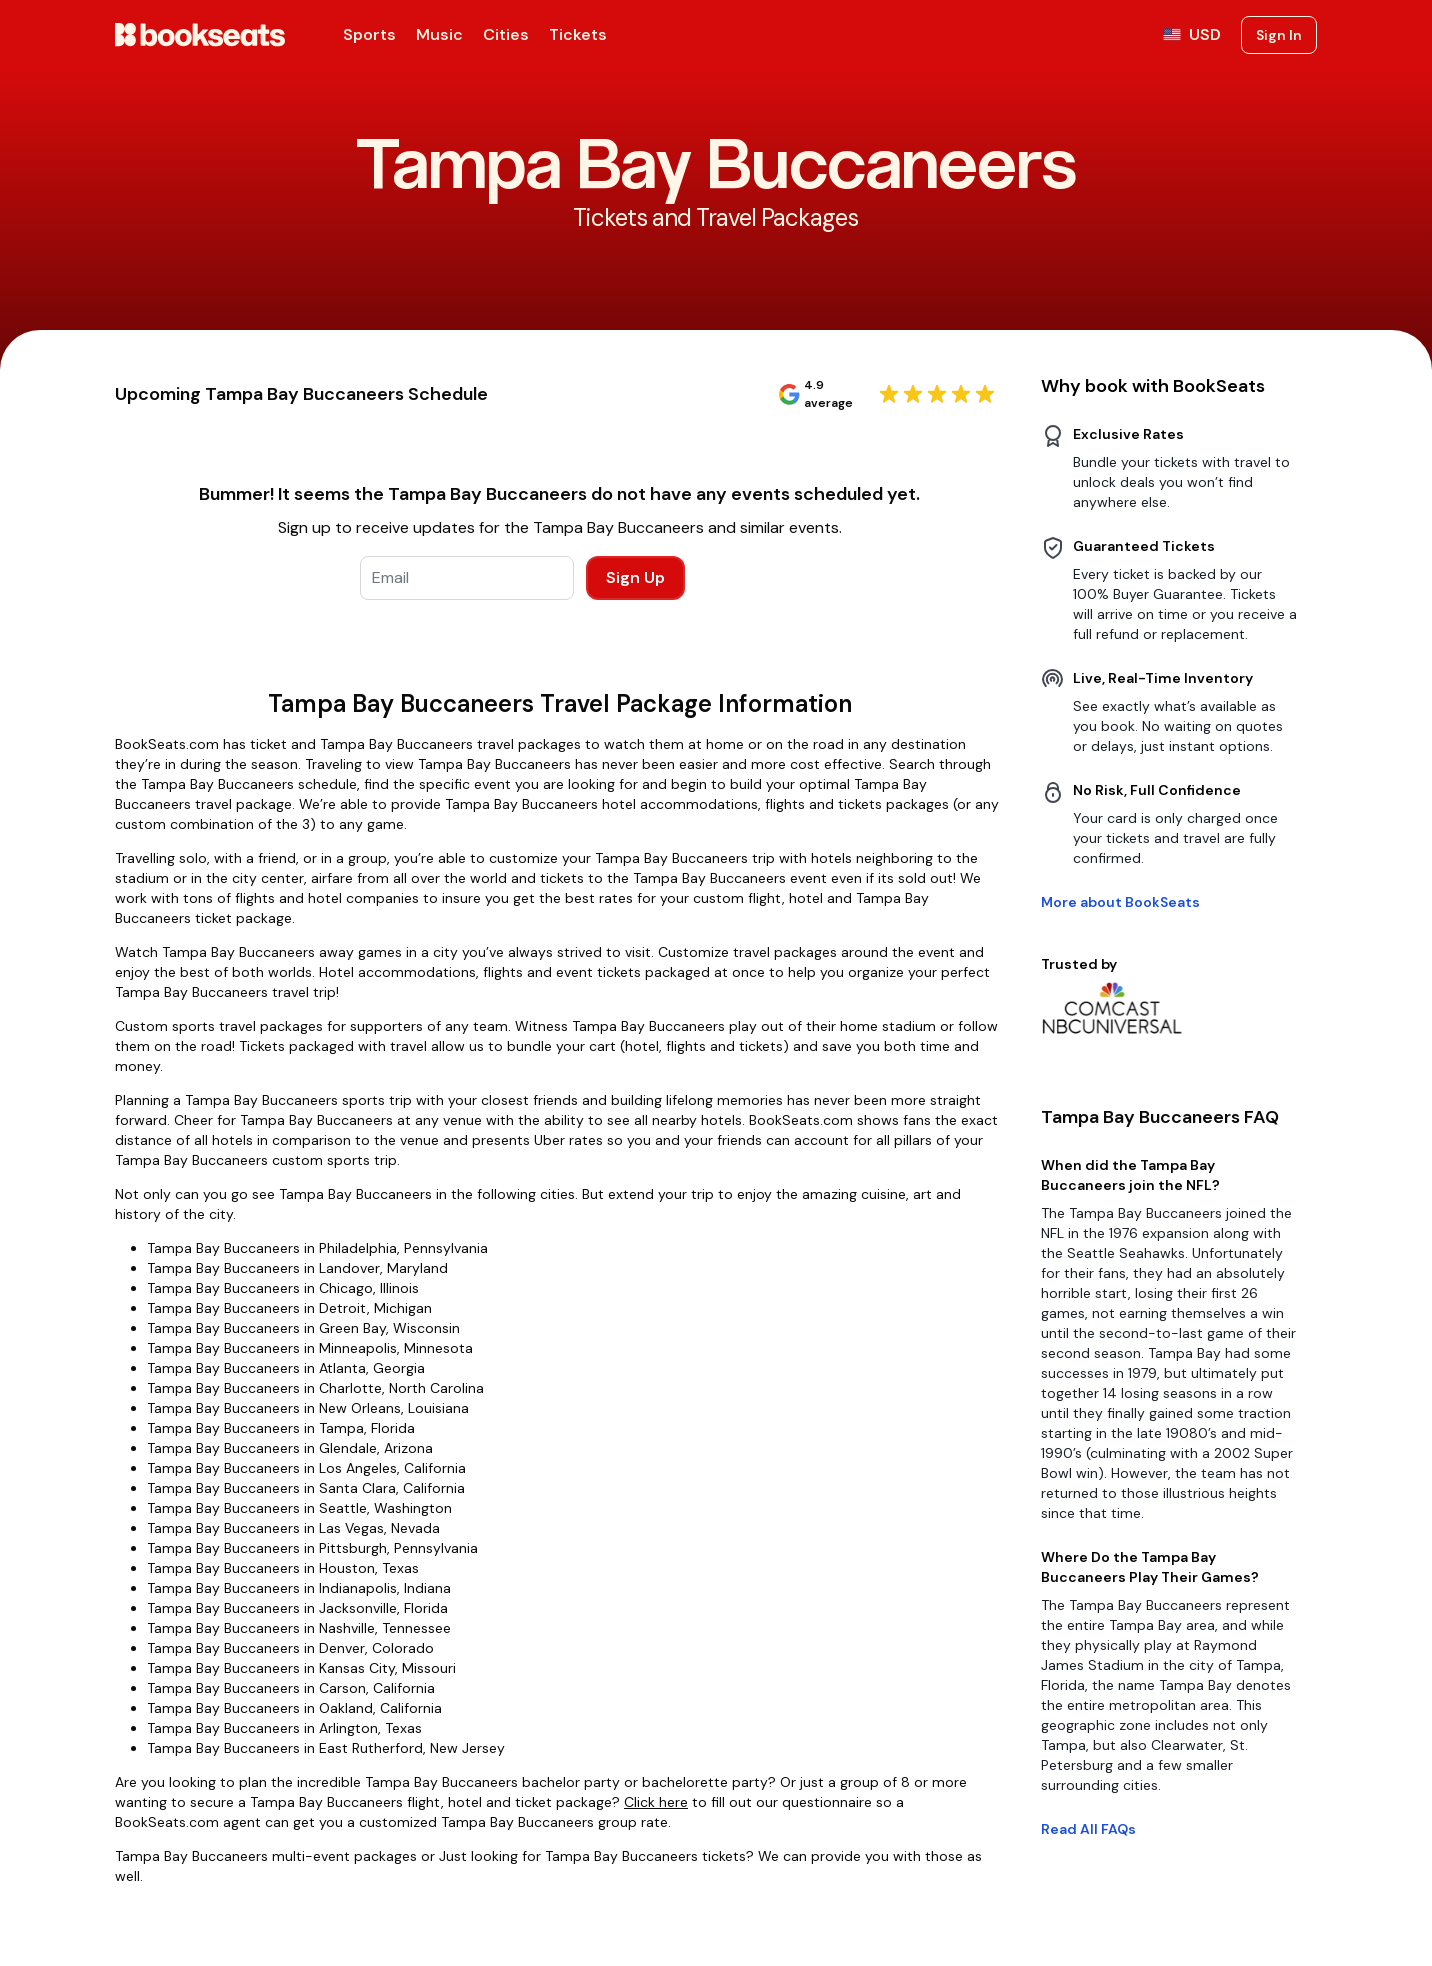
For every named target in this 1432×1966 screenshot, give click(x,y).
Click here (656, 1802)
